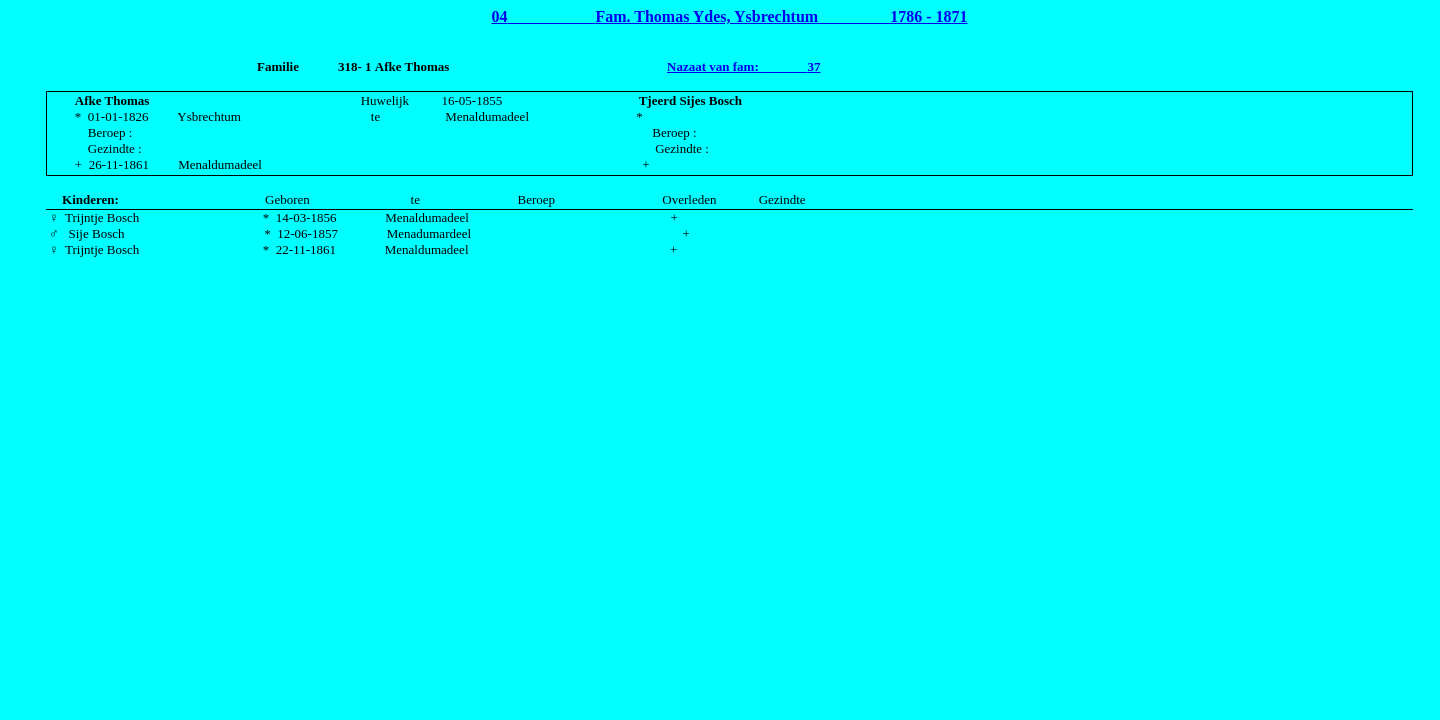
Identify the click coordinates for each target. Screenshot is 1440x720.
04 (499, 16)
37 (814, 66)
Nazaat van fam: (714, 66)
